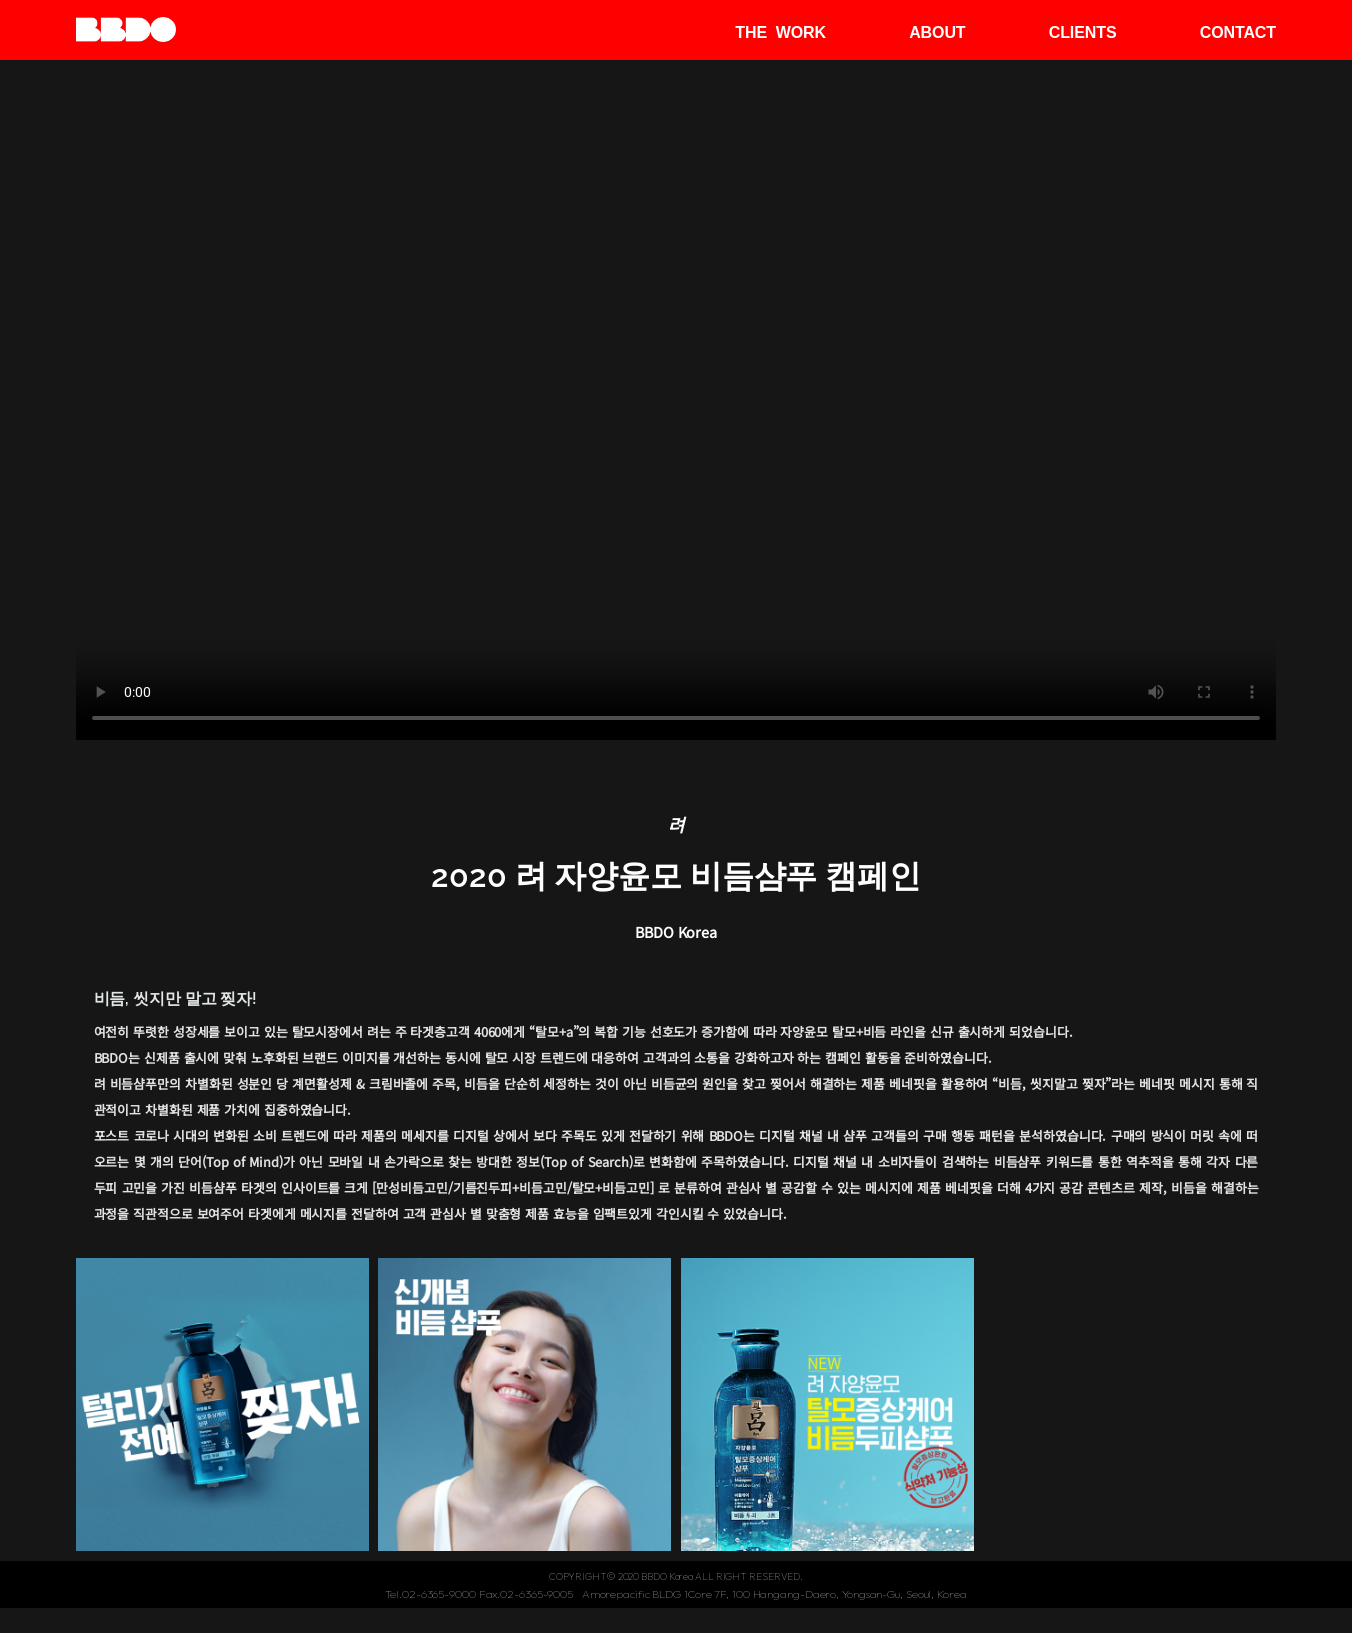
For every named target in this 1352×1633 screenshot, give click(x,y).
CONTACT (1238, 32)
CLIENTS (1083, 32)
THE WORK (780, 32)
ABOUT (937, 32)
